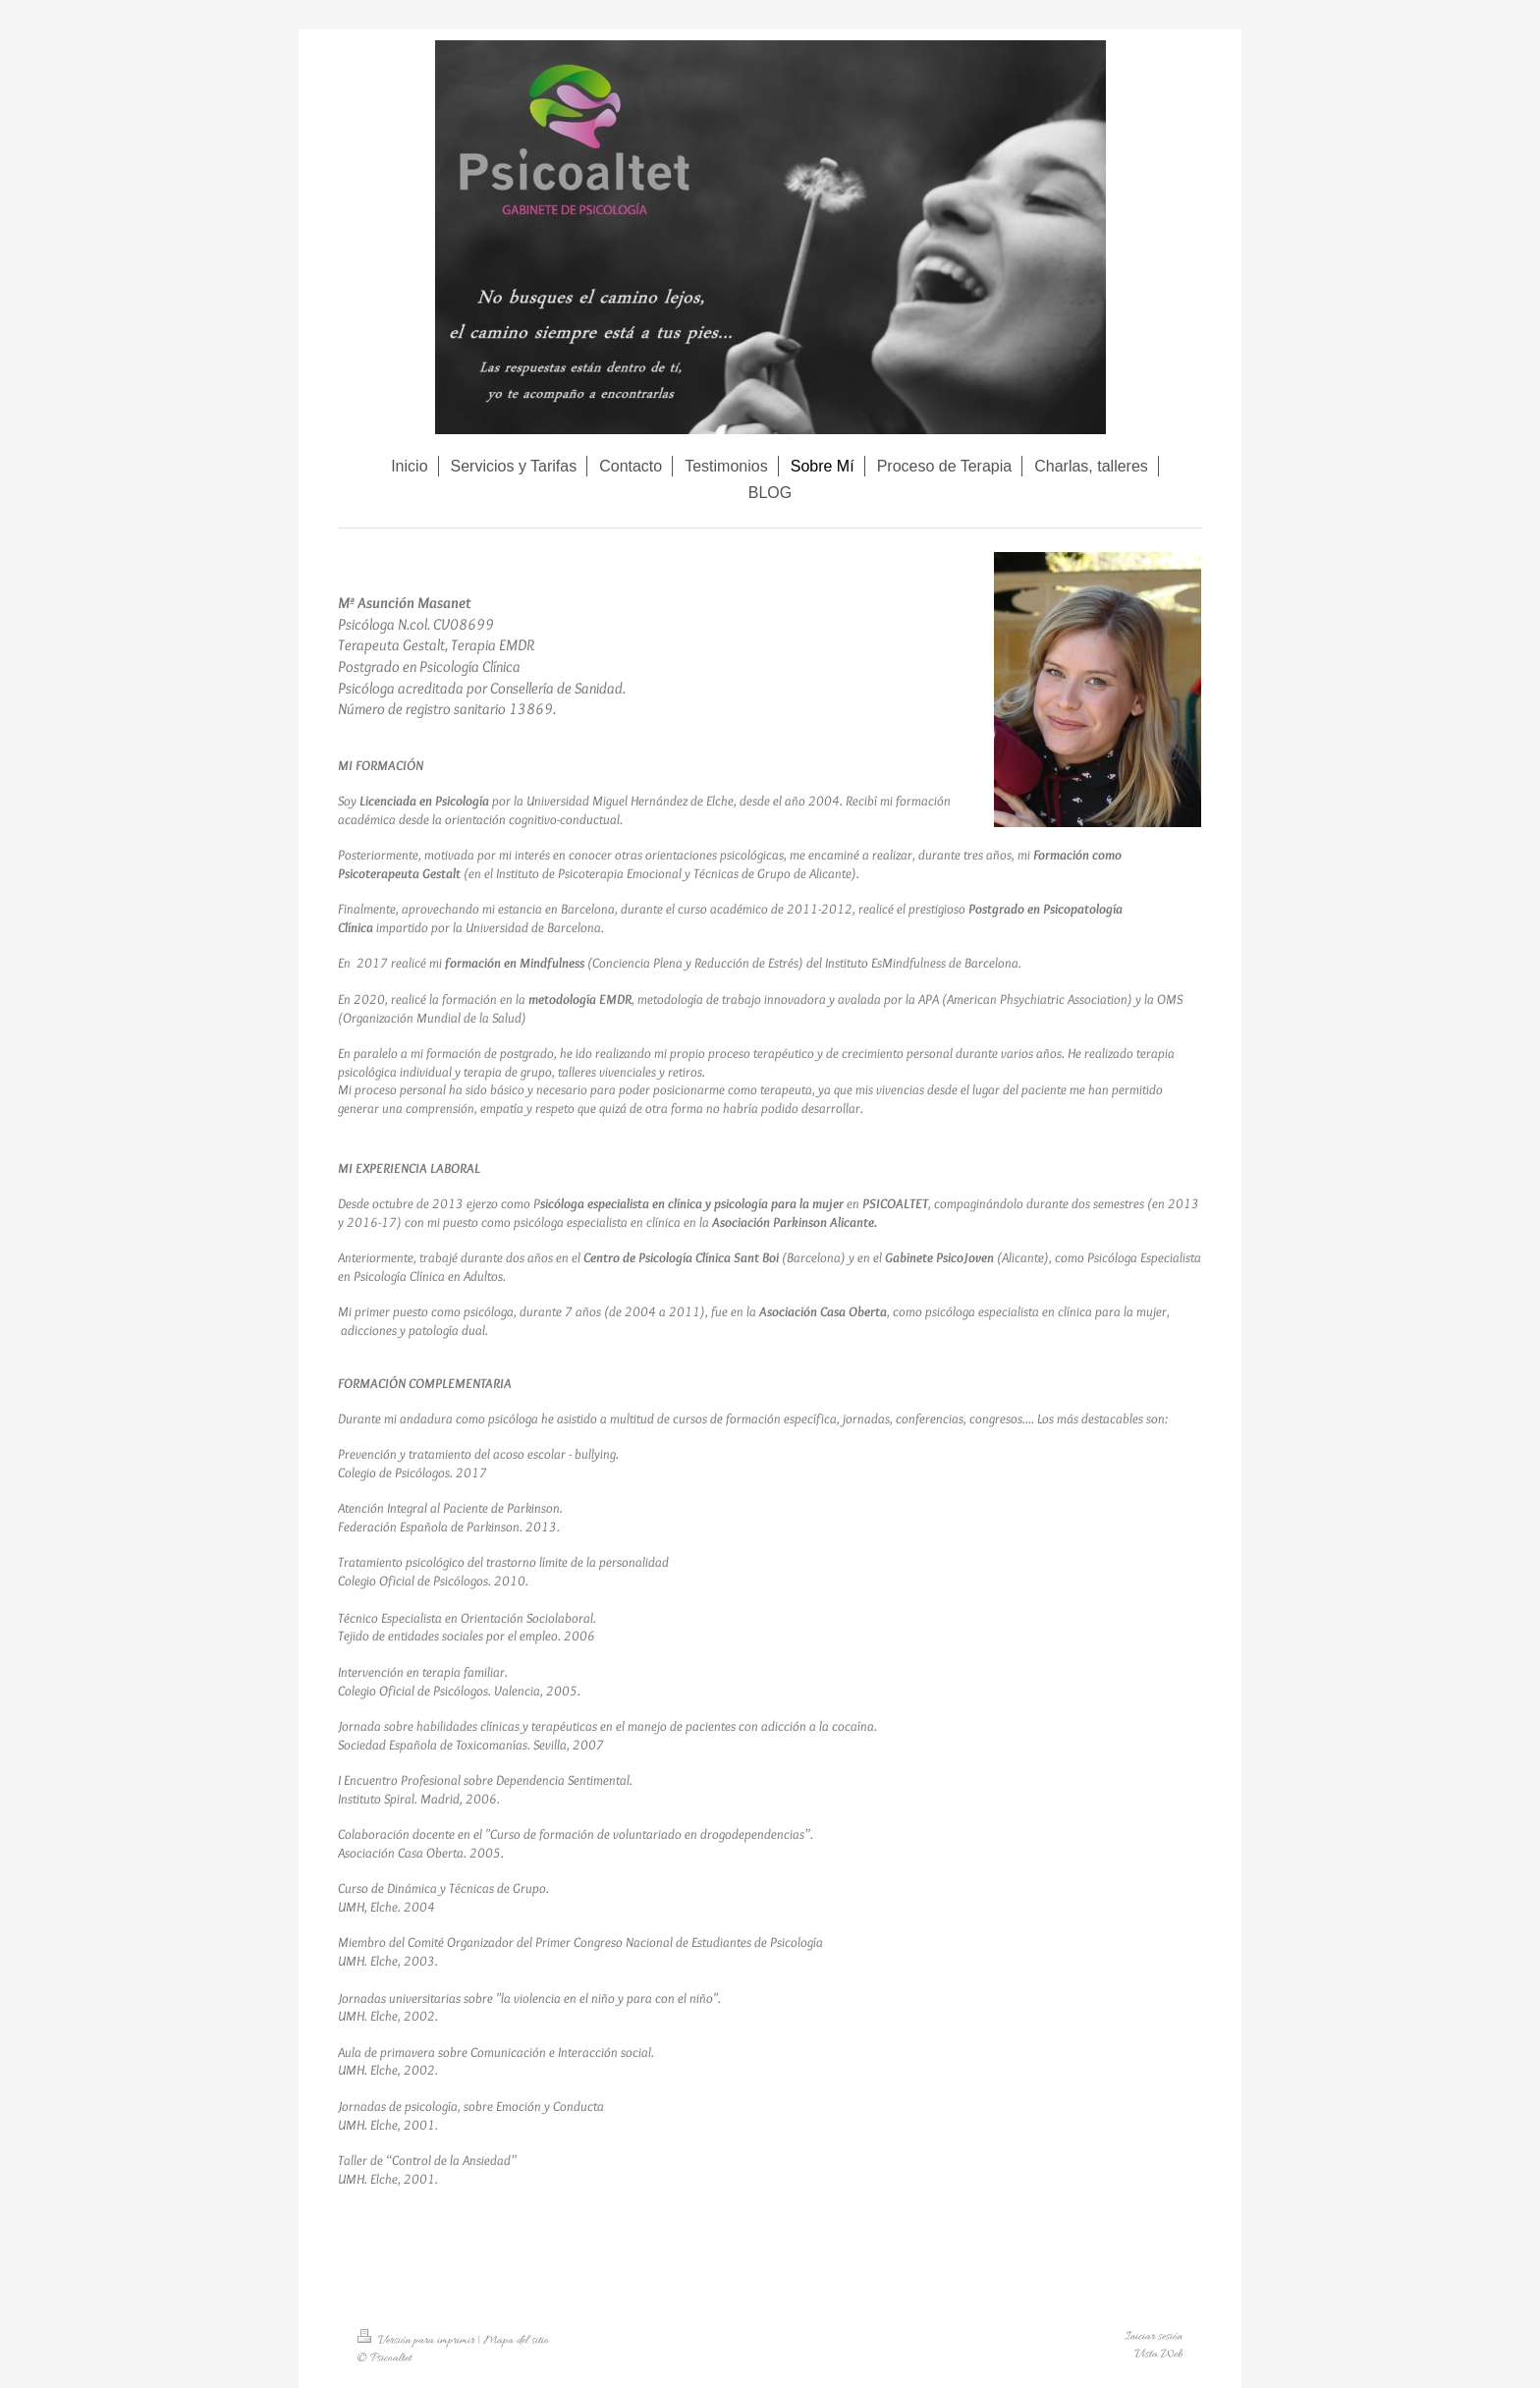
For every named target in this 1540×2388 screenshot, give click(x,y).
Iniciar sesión (1153, 2337)
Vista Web (1158, 2354)
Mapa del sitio (516, 2341)
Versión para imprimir (417, 2341)
